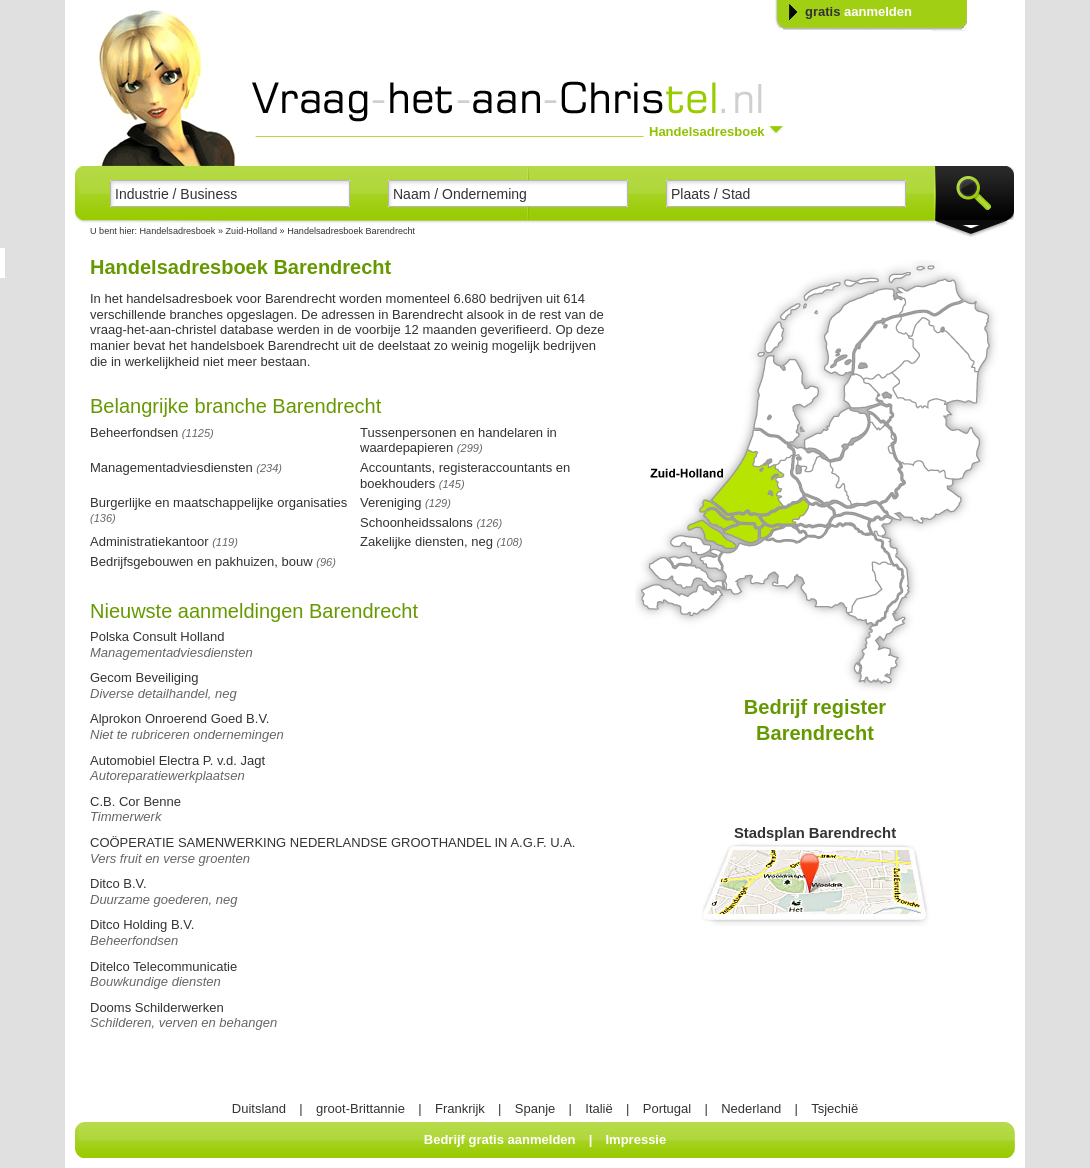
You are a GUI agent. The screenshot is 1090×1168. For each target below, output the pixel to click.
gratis (858, 11)
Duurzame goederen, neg (163, 899)
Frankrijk (460, 1108)
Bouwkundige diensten (155, 981)
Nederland (751, 1108)
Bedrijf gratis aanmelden (500, 1139)
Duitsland (259, 1108)
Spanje (535, 1108)
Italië (598, 1108)
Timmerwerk (125, 816)
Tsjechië (834, 1108)
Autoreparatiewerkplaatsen (167, 775)
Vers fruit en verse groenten (170, 858)
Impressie (636, 1139)
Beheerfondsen (134, 940)
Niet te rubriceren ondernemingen (187, 734)
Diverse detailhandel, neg (163, 693)
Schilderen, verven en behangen (183, 1022)
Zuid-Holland (253, 231)
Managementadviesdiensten (171, 652)
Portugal (667, 1108)
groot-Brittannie (360, 1108)
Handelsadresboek (178, 231)
